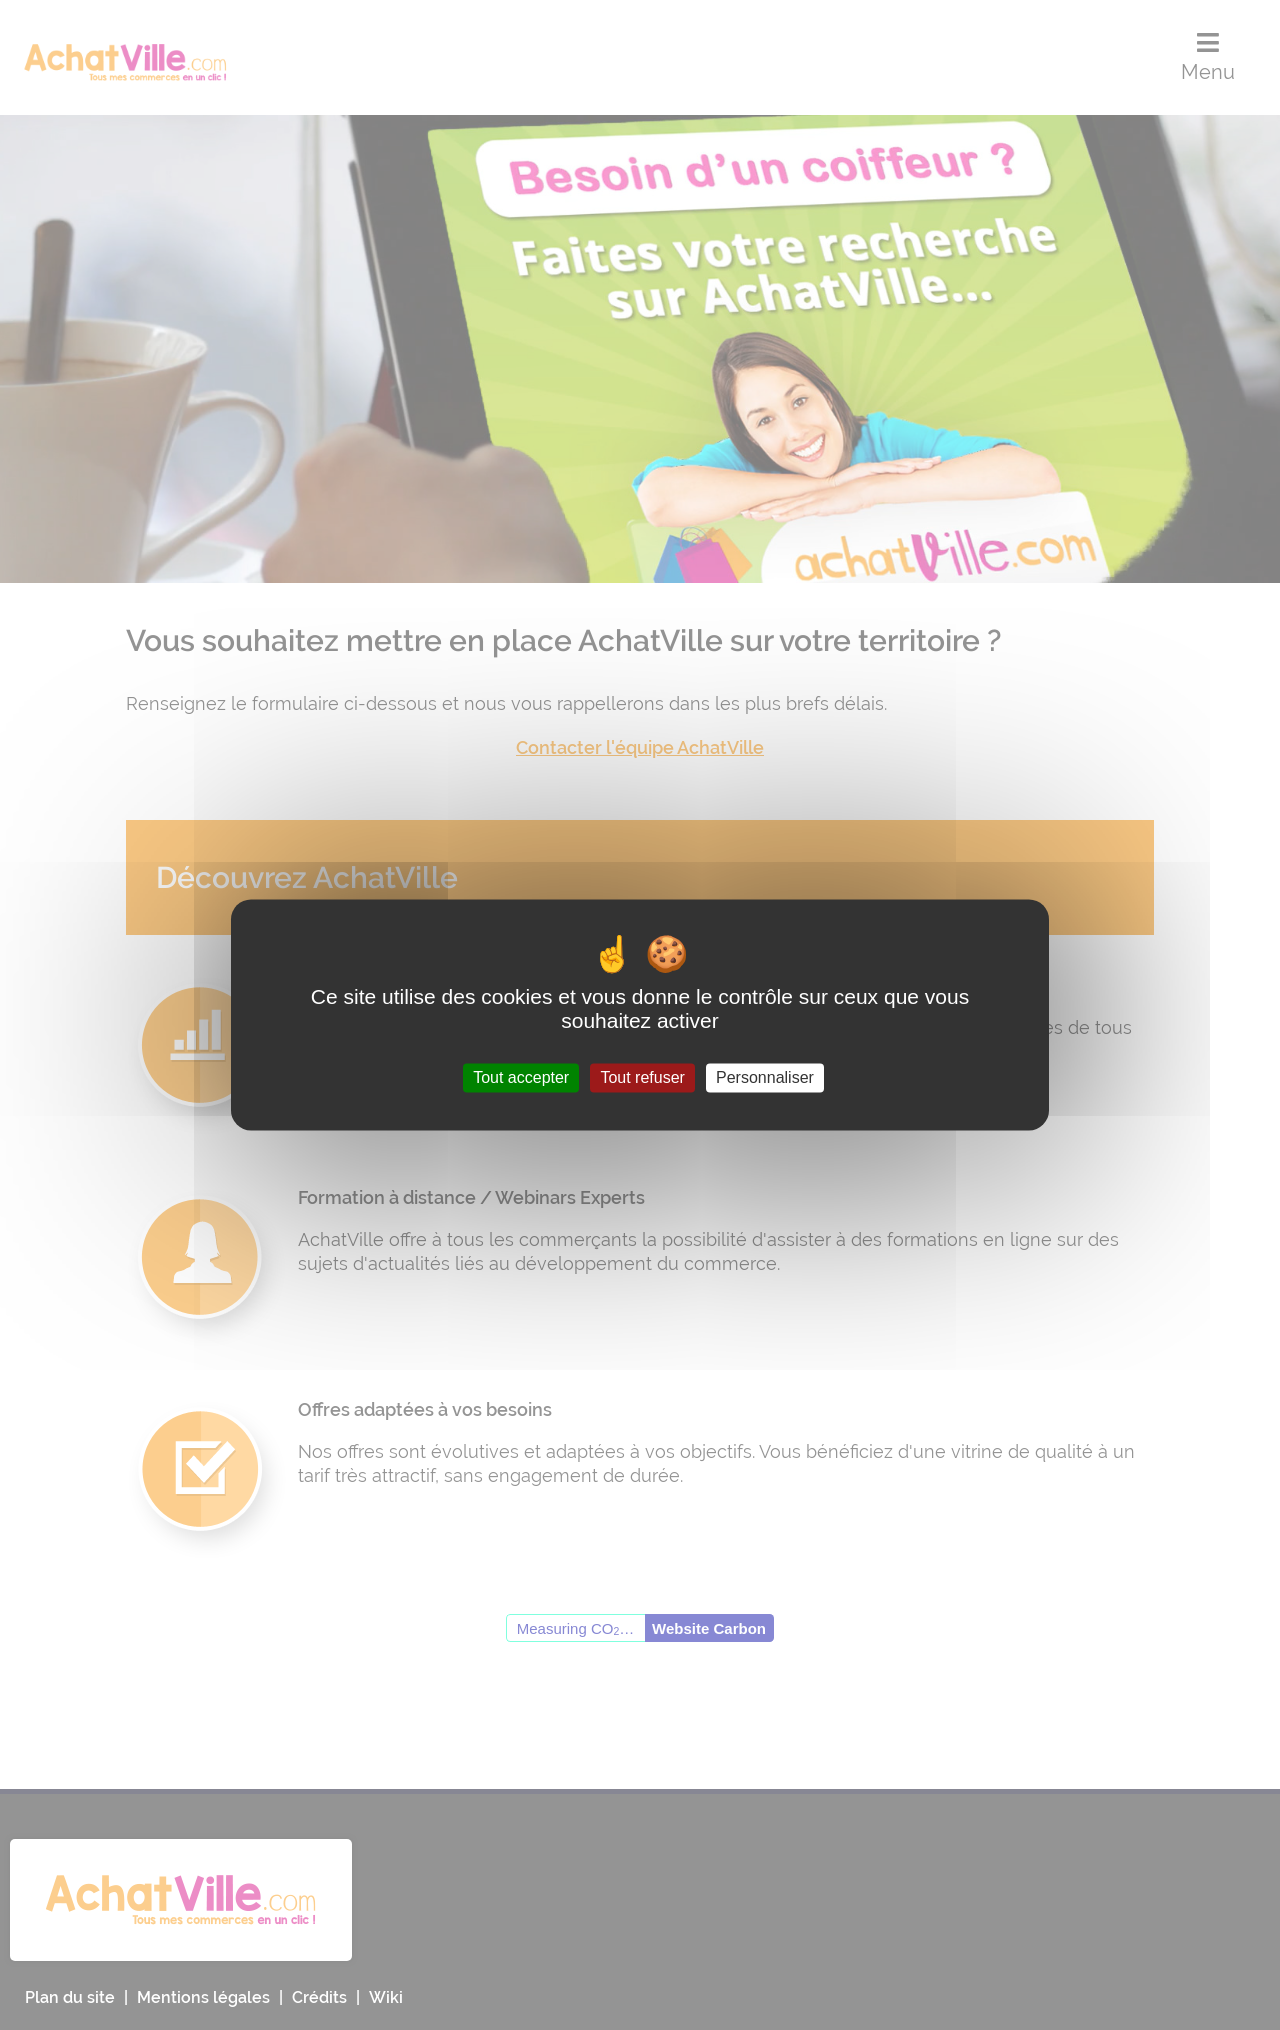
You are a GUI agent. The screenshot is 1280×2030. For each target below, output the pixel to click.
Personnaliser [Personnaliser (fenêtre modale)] (765, 1077)
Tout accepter (521, 1077)
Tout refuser (642, 1077)
